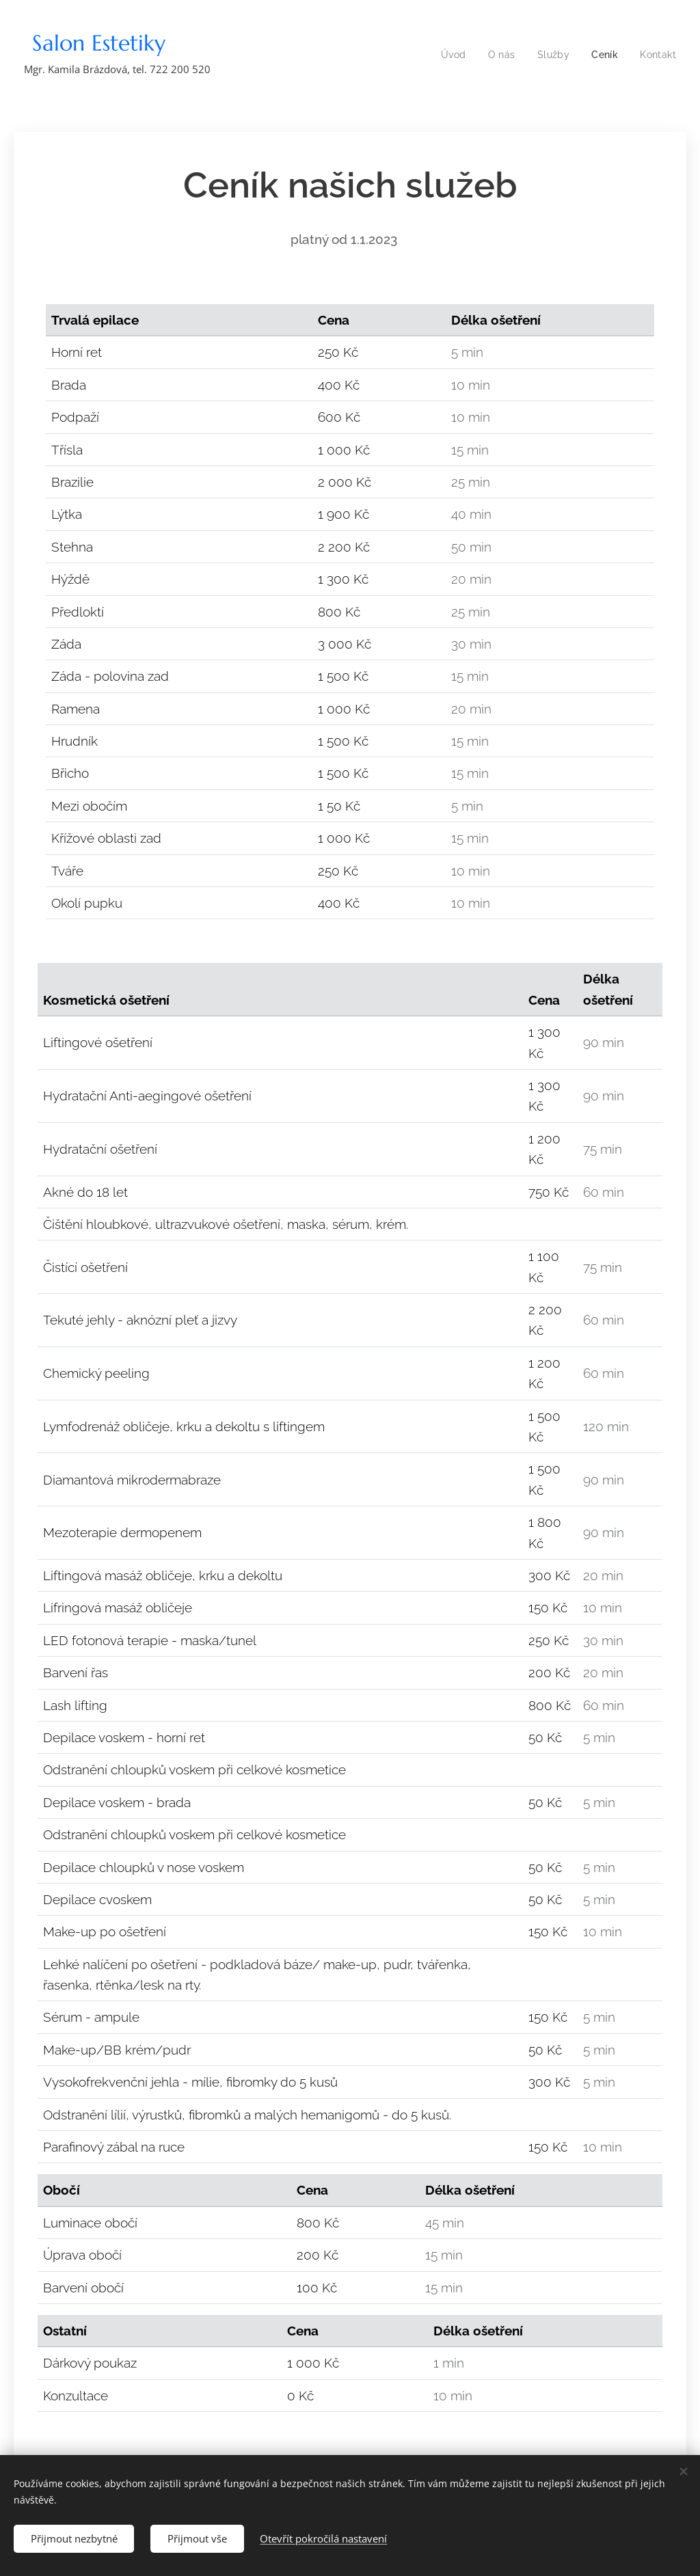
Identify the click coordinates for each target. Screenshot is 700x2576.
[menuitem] (452, 55)
